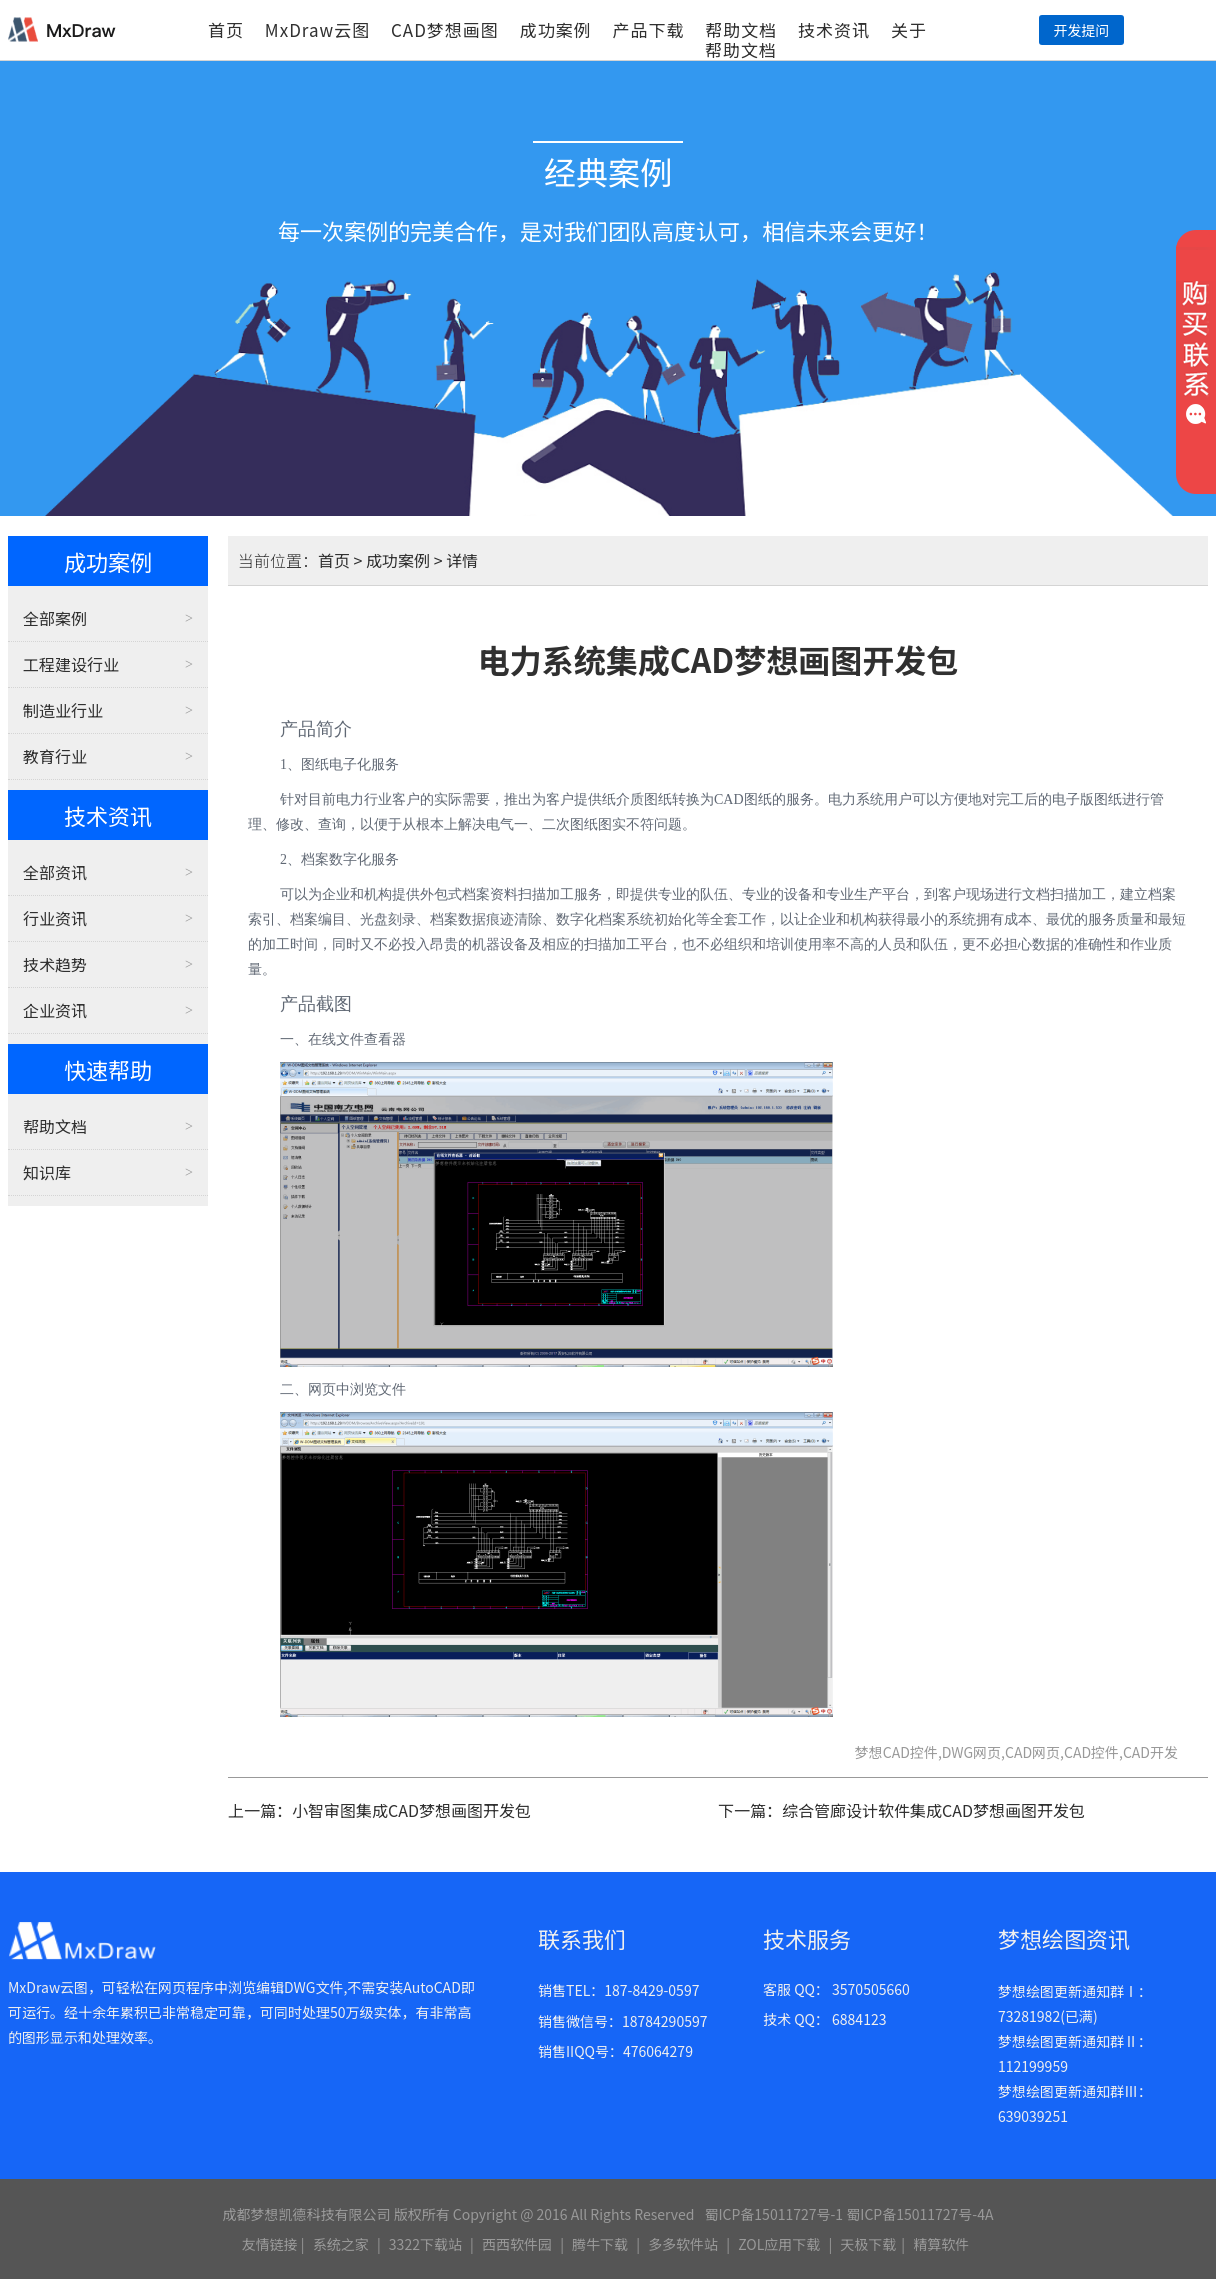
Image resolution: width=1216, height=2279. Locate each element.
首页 (226, 29)
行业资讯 (55, 918)
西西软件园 (517, 2244)
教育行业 (55, 756)
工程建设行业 (71, 664)
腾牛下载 (600, 2244)
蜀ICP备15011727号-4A (919, 2214)
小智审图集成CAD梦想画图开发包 (411, 1810)
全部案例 (55, 618)
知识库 (47, 1172)
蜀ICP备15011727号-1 (773, 2214)
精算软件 (941, 2244)
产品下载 (648, 29)
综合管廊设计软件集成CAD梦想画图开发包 (933, 1810)
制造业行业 (63, 710)
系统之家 (341, 2244)
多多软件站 (683, 2244)
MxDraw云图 (317, 29)
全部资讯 (55, 872)
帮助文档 (741, 29)
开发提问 (1081, 30)
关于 (909, 29)
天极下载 (868, 2244)
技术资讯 (834, 29)
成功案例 (556, 29)
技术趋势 (55, 964)
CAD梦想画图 (445, 29)
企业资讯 (55, 1010)
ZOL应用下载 (779, 2244)
